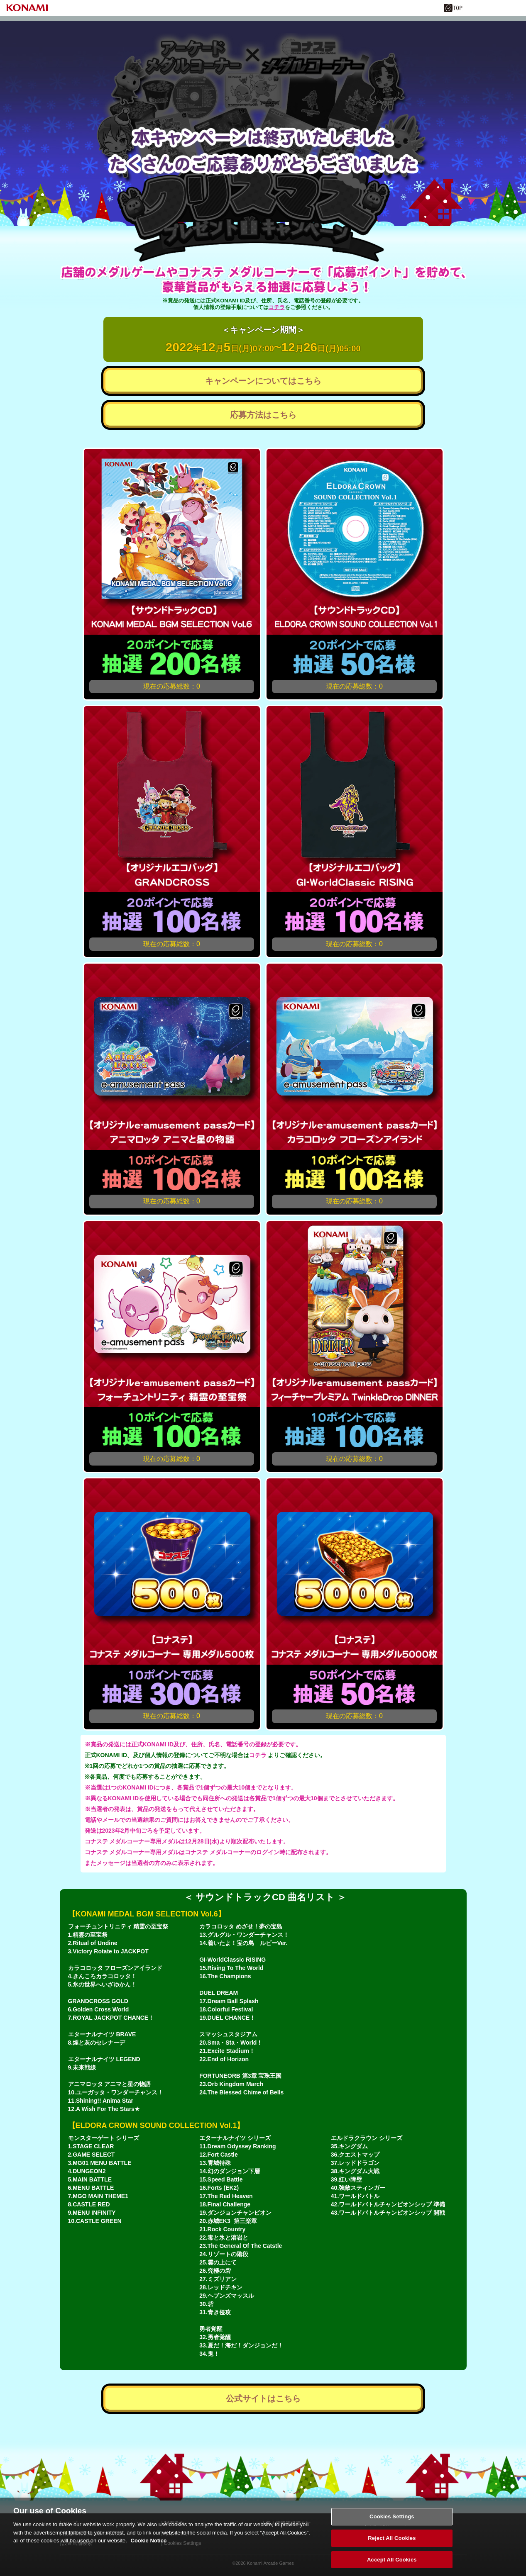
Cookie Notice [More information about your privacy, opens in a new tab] (149, 2549)
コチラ (277, 307)
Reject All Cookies (392, 2546)
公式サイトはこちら (263, 2398)
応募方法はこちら (263, 414)
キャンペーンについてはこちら (263, 380)
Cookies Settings (391, 2525)
